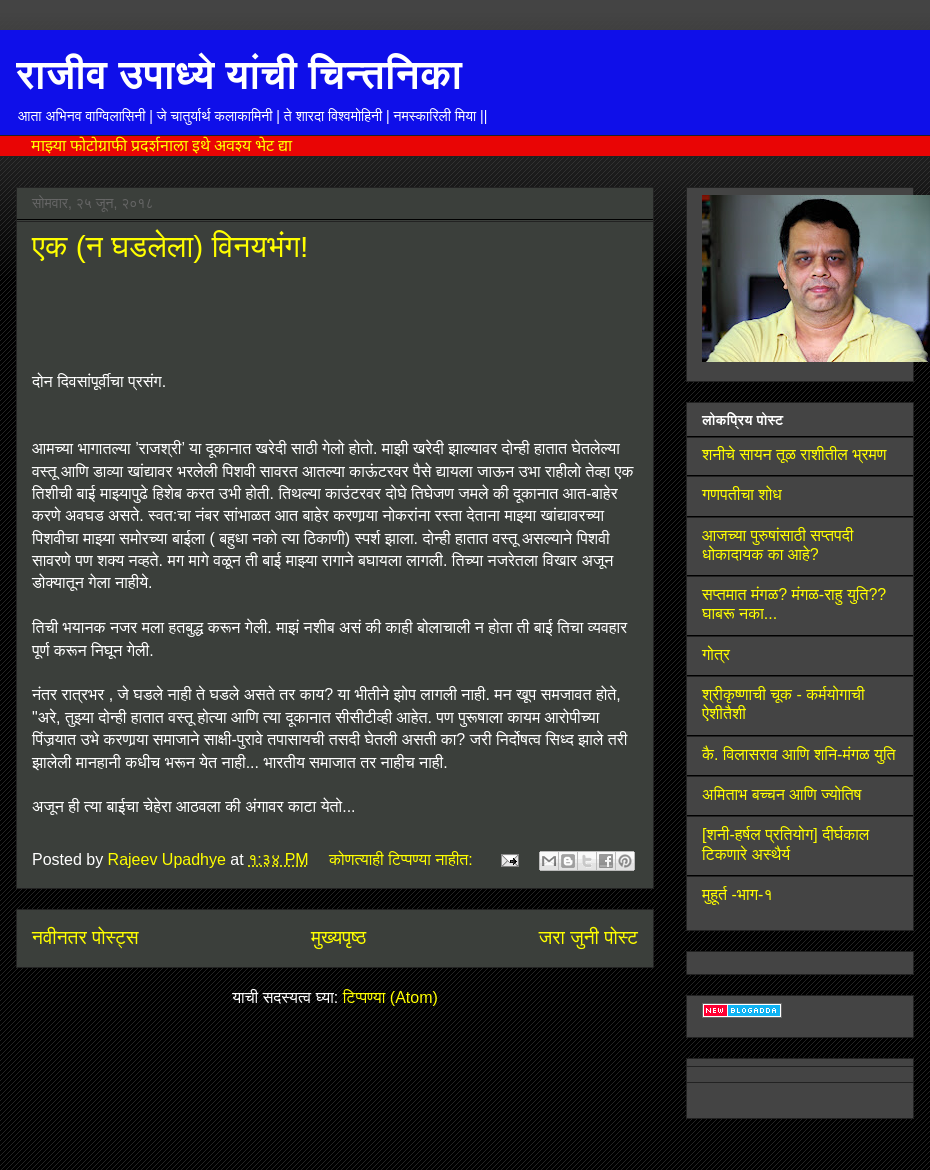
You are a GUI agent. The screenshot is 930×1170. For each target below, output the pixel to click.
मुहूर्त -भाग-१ (737, 894)
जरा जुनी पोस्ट (588, 937)
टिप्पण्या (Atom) (390, 997)
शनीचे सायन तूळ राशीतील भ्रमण (794, 454)
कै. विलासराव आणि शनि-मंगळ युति (799, 754)
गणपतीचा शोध (742, 494)
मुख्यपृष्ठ (338, 937)
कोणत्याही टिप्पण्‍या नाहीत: (403, 859)
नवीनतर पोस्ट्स (85, 937)
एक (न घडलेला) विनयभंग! (170, 246)
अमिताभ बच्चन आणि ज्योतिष (781, 794)
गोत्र (716, 654)
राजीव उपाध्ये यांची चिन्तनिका (239, 74)
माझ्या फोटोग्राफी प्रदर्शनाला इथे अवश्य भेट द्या (161, 145)
